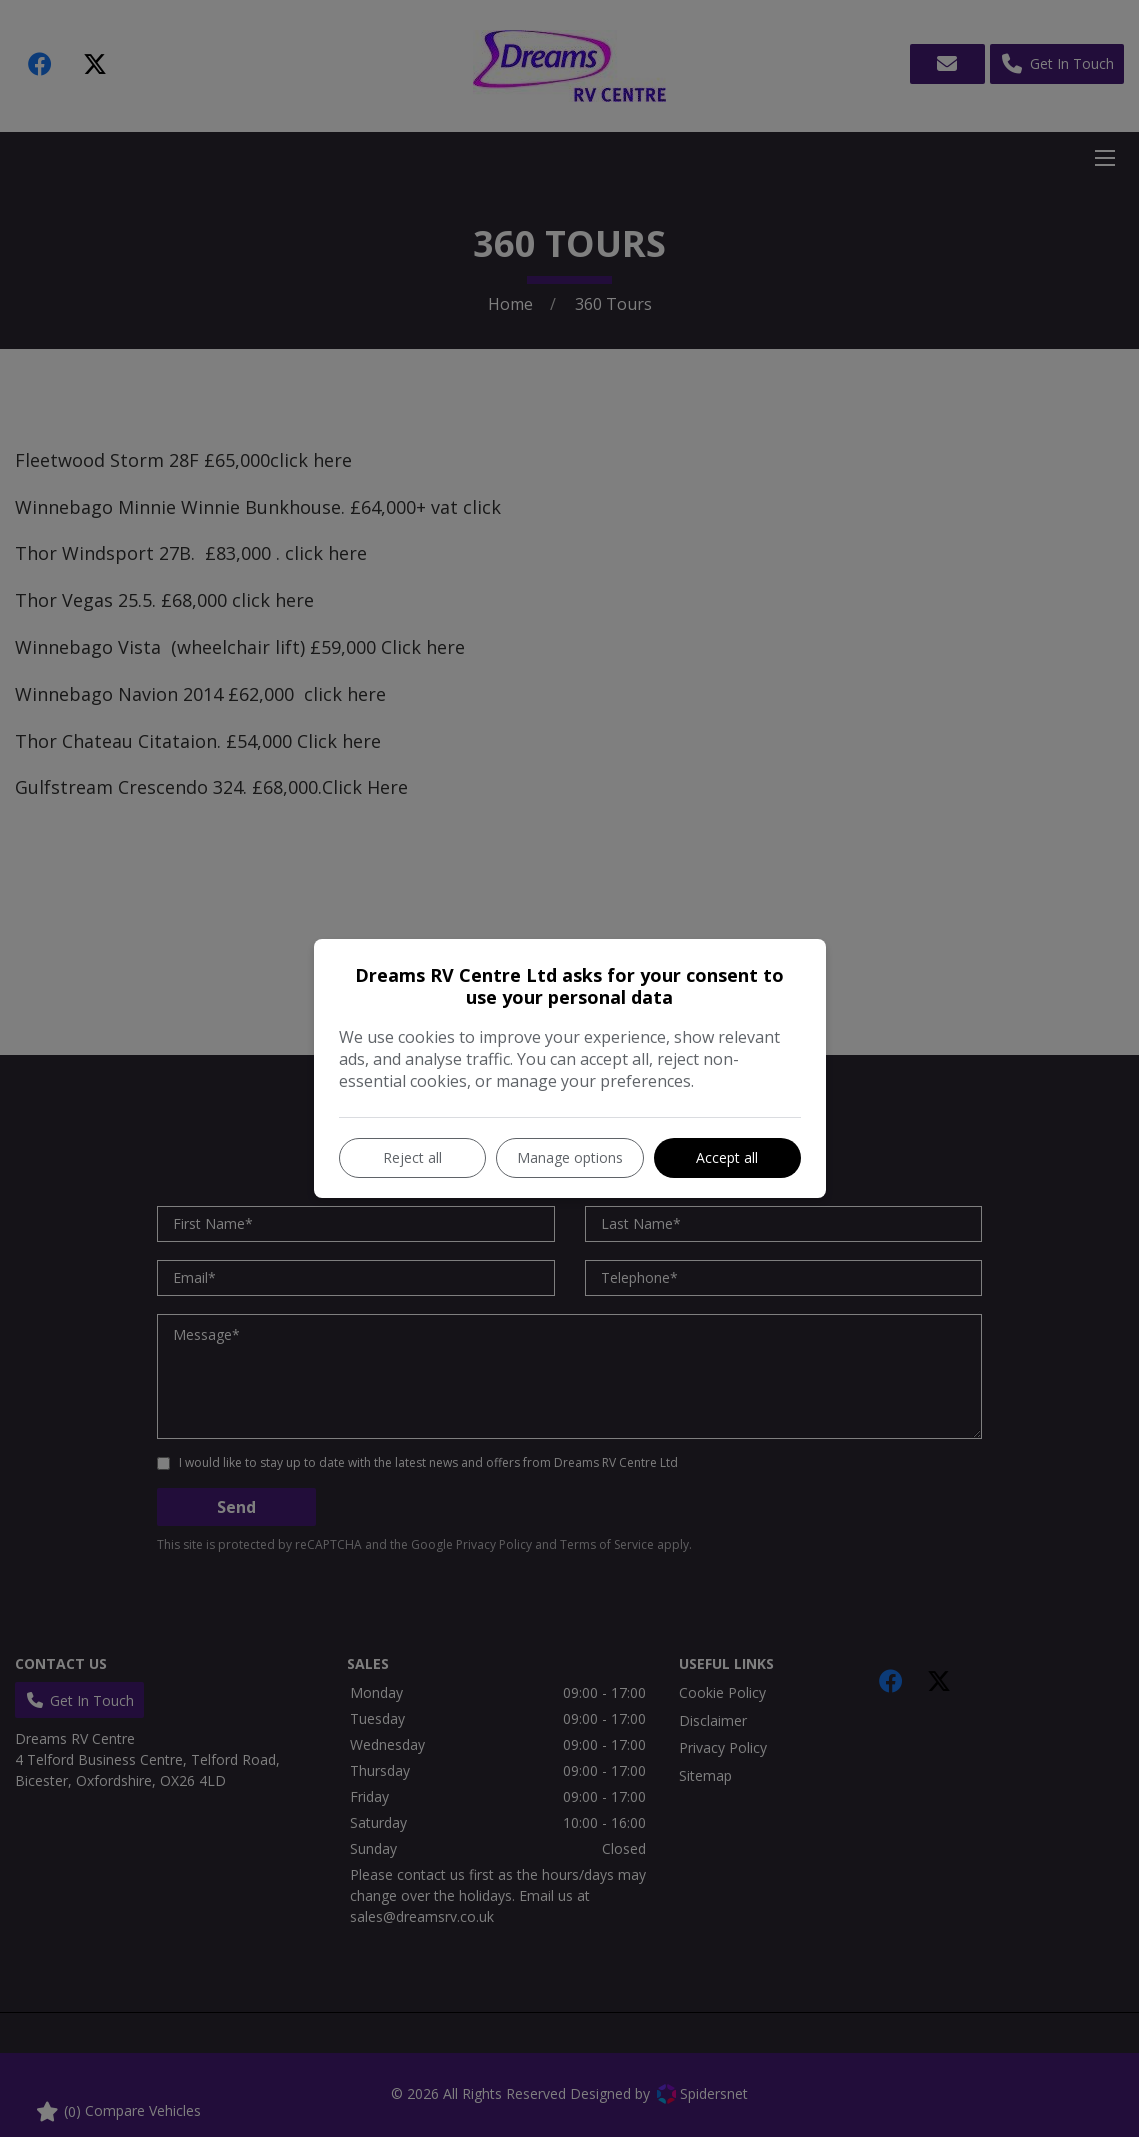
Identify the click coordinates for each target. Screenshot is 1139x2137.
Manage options (570, 1157)
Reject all (412, 1157)
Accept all (727, 1157)
